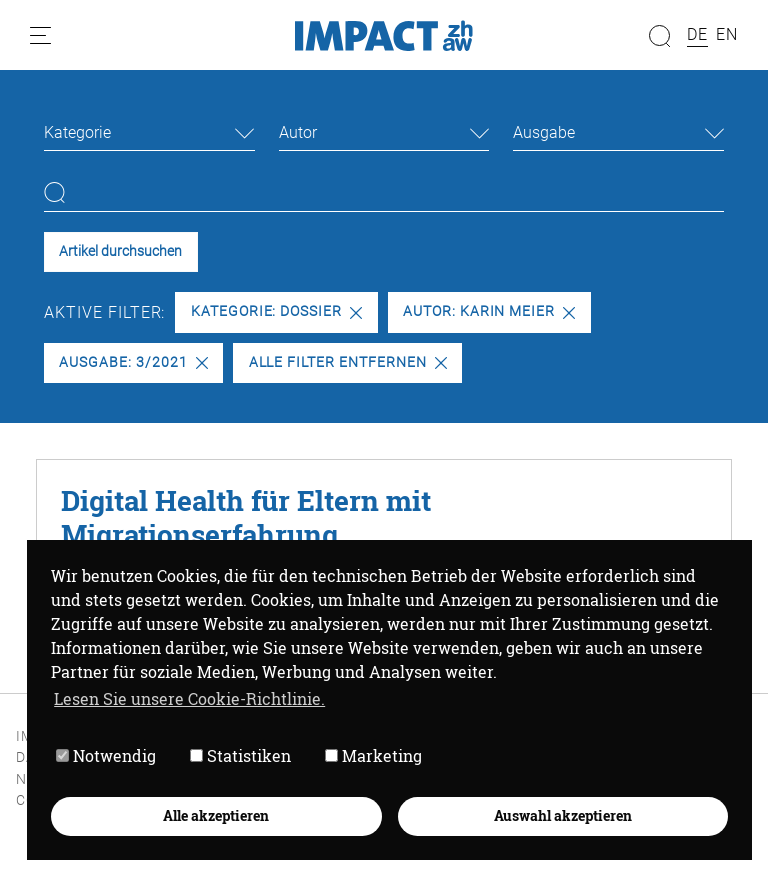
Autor (298, 132)
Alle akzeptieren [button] (216, 815)
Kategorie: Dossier (276, 311)
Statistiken (240, 755)
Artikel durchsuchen (120, 251)
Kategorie (77, 132)
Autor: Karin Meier (489, 311)
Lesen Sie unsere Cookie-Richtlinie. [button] (189, 698)
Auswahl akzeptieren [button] (563, 815)
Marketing (373, 755)
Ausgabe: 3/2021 (133, 362)
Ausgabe (544, 132)
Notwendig (106, 755)
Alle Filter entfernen (348, 362)
